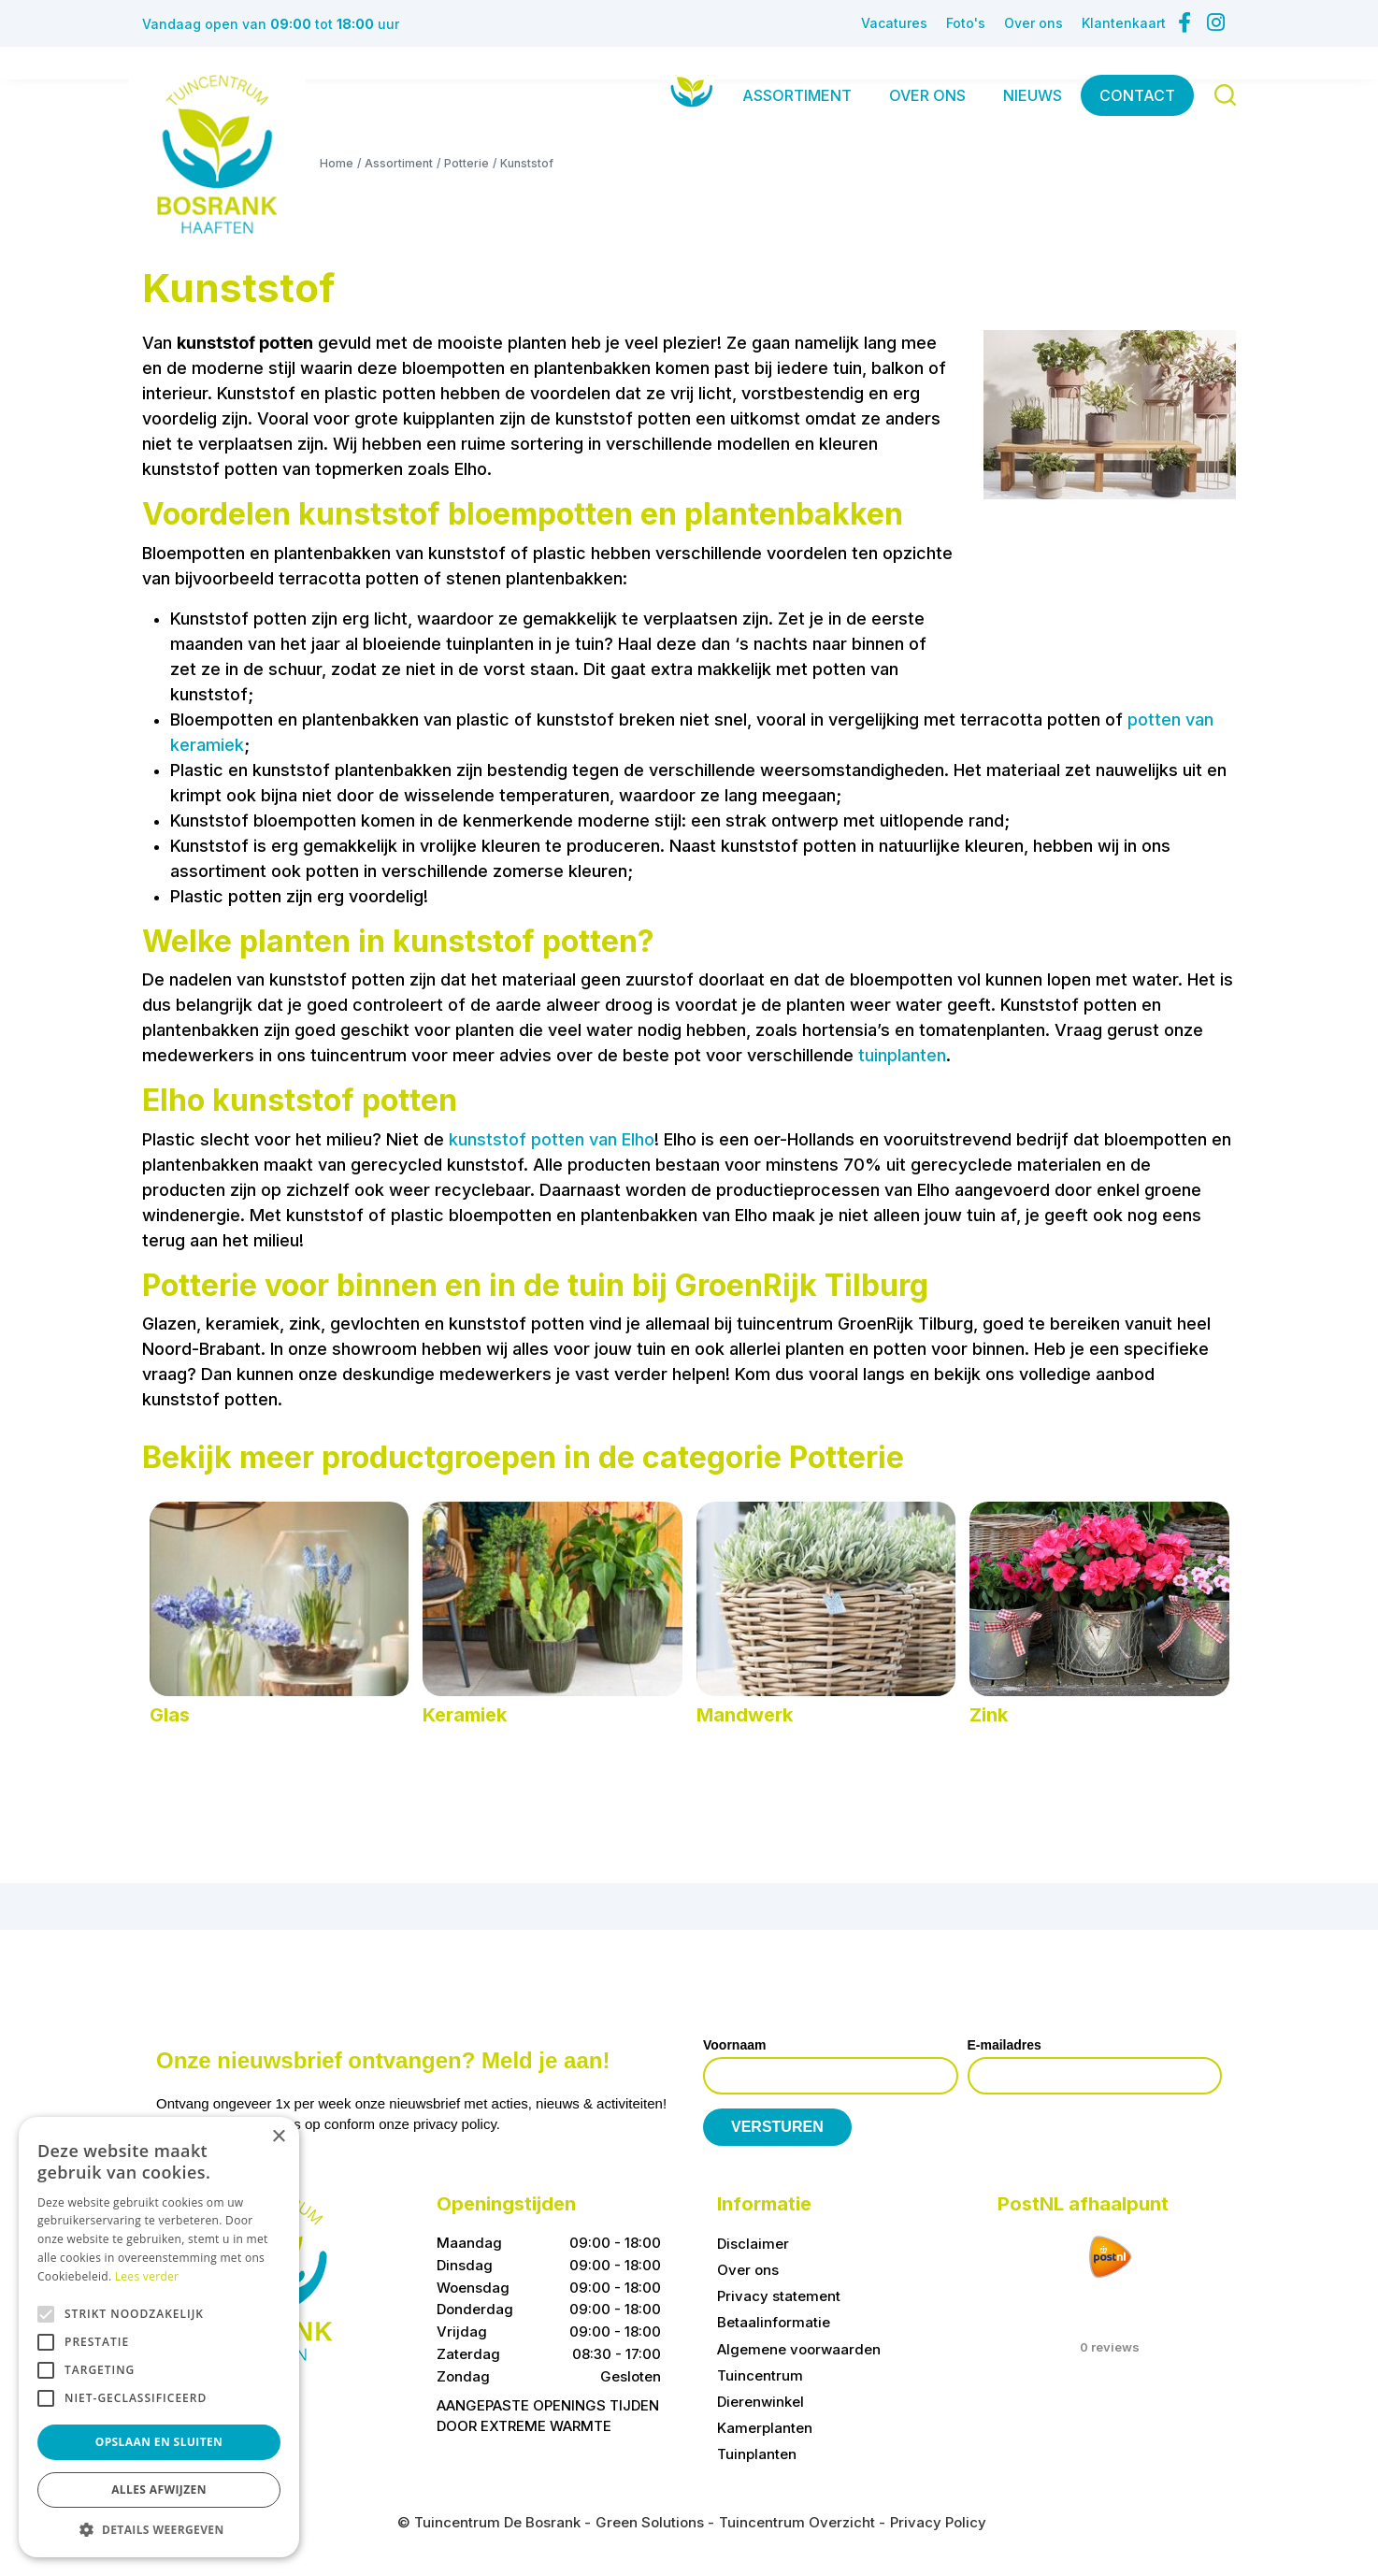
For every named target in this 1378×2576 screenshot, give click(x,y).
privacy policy (454, 2124)
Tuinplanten (757, 2454)
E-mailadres (1004, 2044)
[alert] (159, 2337)
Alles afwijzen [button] (159, 2489)
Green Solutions (650, 2522)
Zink (988, 1715)
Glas (170, 1715)
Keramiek (465, 1715)
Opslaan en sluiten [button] (159, 2442)
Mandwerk (744, 1715)
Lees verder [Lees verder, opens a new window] (147, 2276)
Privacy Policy (938, 2522)
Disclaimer (753, 2243)
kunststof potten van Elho (551, 1139)
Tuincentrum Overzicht (797, 2522)
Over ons (748, 2270)
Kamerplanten (764, 2428)
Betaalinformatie (773, 2322)
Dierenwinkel (760, 2402)
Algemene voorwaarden (799, 2348)
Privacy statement (778, 2296)
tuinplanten (902, 1055)
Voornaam (734, 2044)
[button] (158, 2529)
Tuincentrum (760, 2375)
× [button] (278, 2137)
